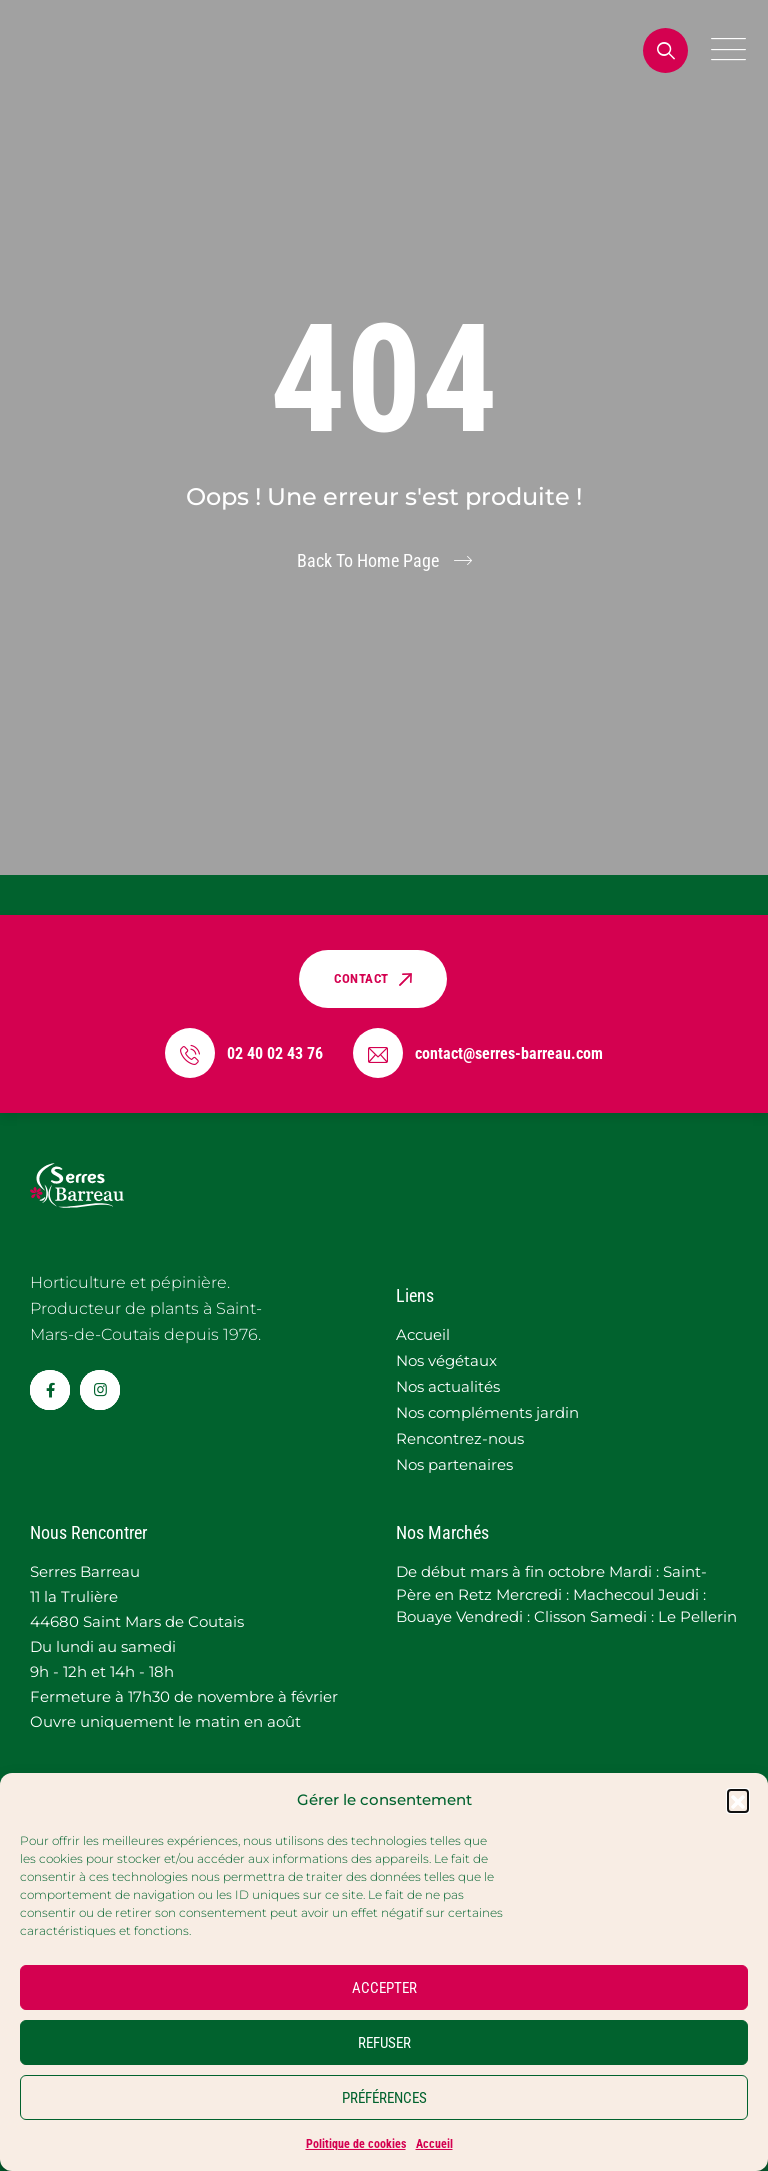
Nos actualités (448, 1386)
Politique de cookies (356, 2144)
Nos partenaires (454, 1464)
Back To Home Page (368, 560)
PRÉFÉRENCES (384, 2098)
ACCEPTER (384, 1988)
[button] (738, 1800)
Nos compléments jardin (487, 1412)
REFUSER (384, 2043)
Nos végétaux (446, 1360)
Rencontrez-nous (460, 1438)
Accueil (434, 2144)
